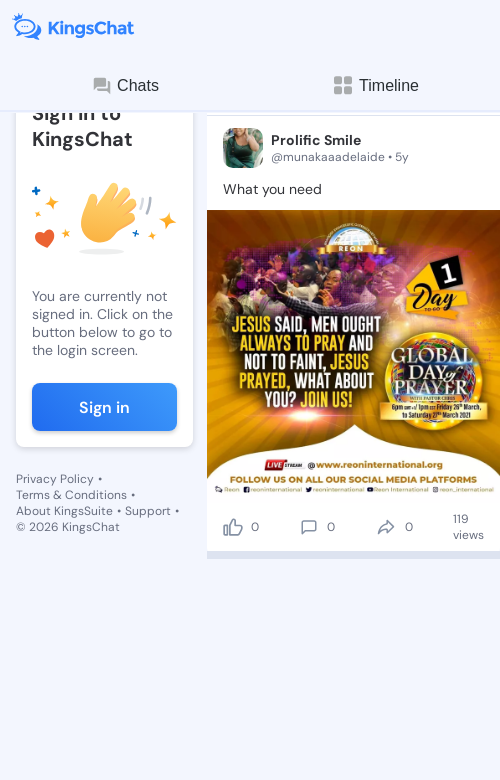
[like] (233, 527)
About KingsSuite (64, 511)
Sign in (104, 407)
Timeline (375, 85)
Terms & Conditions (71, 495)
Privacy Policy (55, 479)
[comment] (309, 527)
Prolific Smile (316, 140)
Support (148, 511)
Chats (125, 86)
